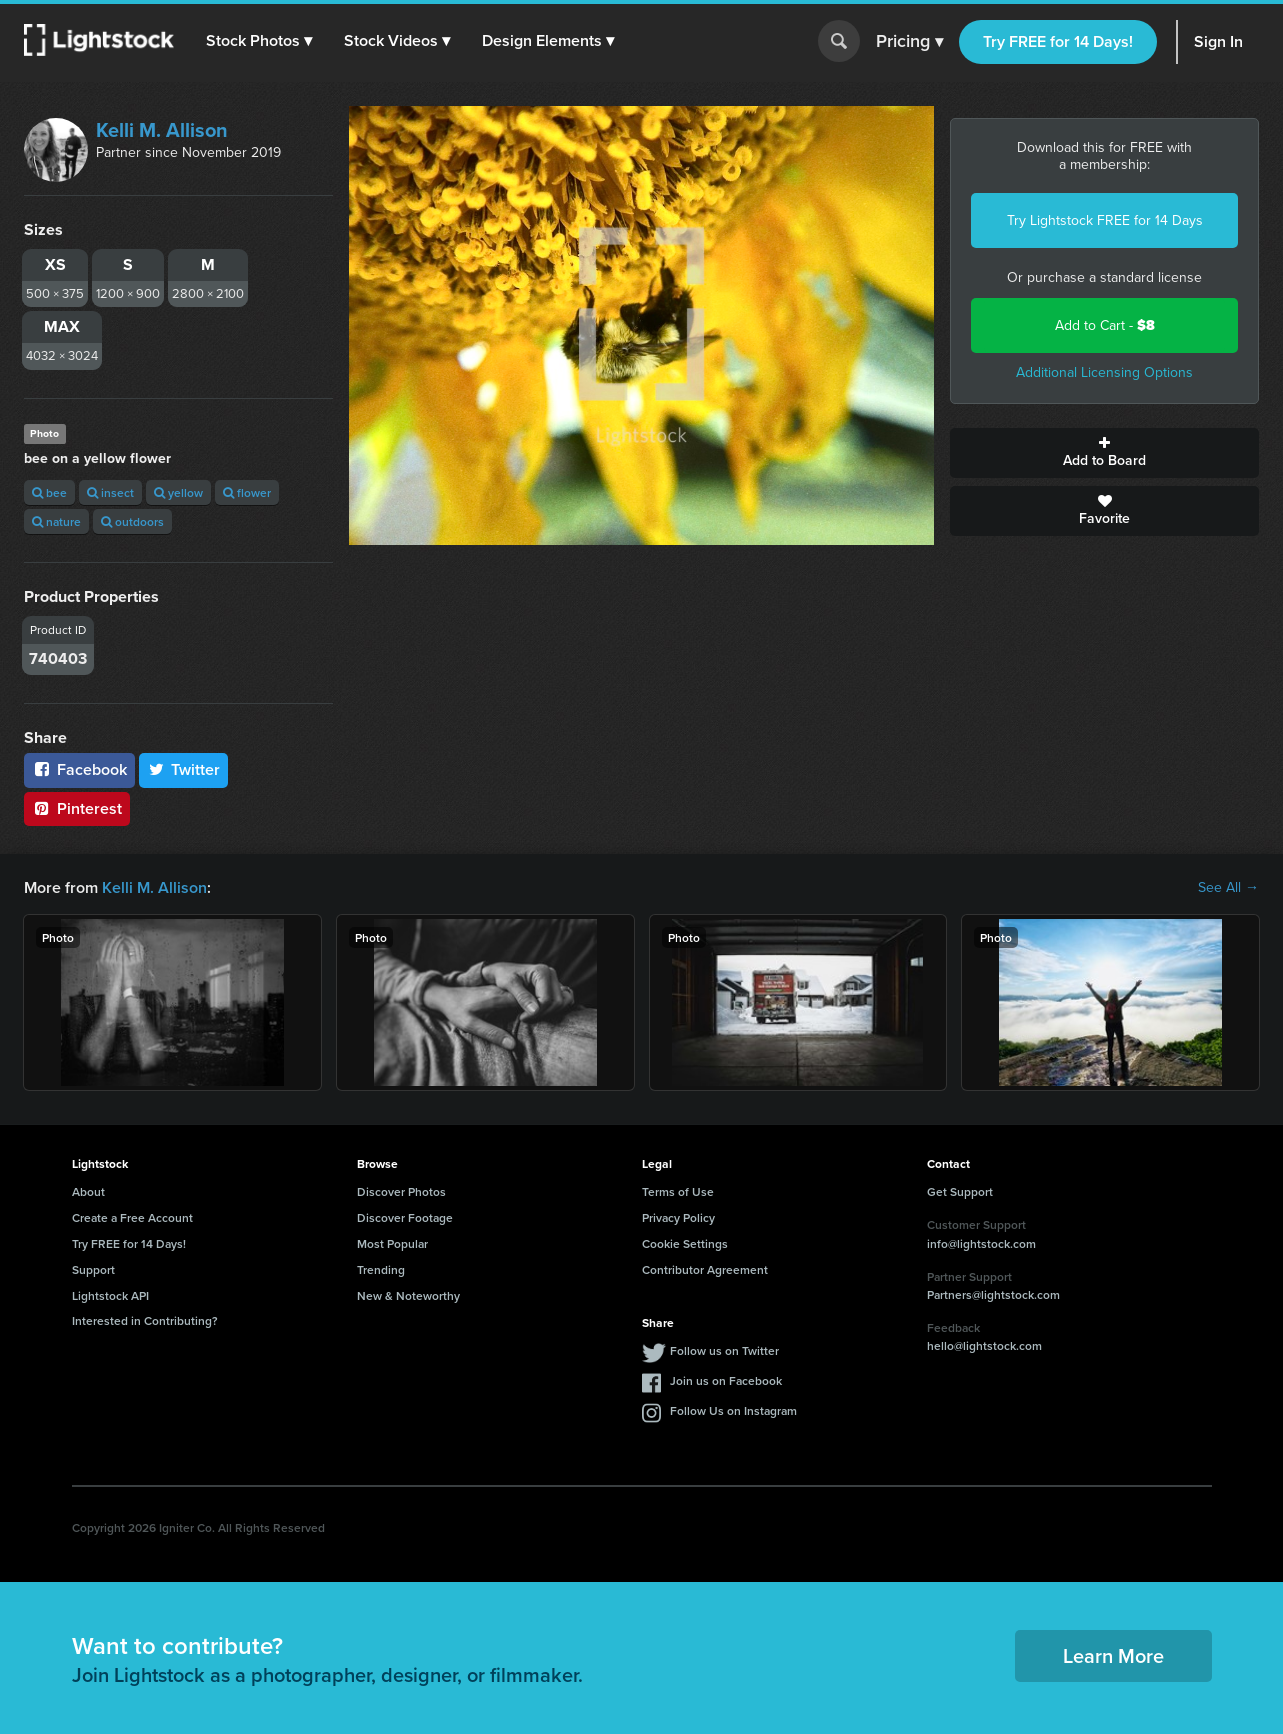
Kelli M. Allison (162, 130)
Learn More (1113, 1655)
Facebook (79, 769)
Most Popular (392, 1243)
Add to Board (1104, 453)
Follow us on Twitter (724, 1350)
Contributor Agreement (705, 1269)
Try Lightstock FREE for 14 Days (1105, 220)
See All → (1228, 888)
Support (93, 1269)
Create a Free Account (132, 1217)
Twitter (184, 769)
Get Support (960, 1191)
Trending (381, 1269)
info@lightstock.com (981, 1243)
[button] (259, 41)
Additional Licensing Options (1104, 372)
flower (247, 492)
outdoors (132, 521)
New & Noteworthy (408, 1295)
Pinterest (77, 808)
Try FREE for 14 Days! (1058, 41)
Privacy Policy (678, 1217)
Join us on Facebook (726, 1380)
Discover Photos (401, 1191)
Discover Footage (405, 1217)
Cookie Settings (685, 1243)
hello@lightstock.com (984, 1345)
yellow (178, 492)
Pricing (909, 42)
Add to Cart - (1105, 325)
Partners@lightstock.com (993, 1294)
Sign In (1218, 41)
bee (49, 492)
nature (56, 521)
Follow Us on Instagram (733, 1410)
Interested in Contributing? (145, 1320)
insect (110, 492)
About (88, 1191)
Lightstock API (110, 1295)
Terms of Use (678, 1191)
